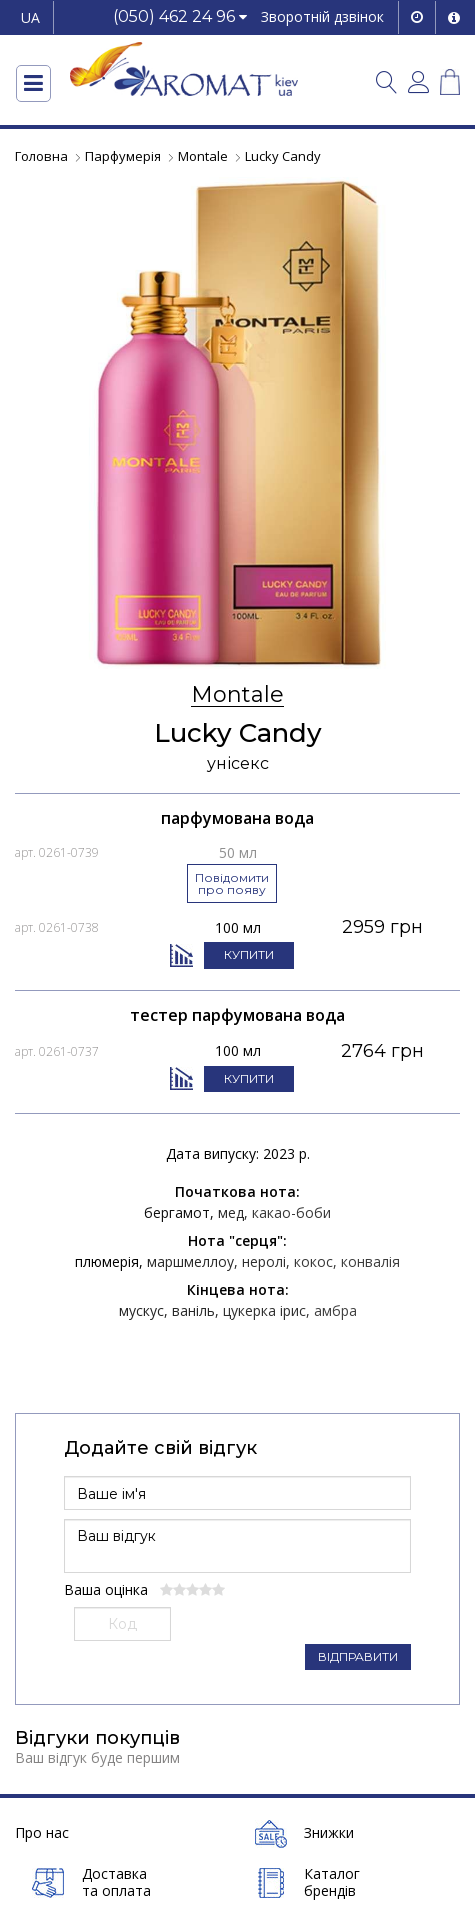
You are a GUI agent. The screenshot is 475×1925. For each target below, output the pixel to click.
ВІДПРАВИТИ (358, 1656)
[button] (180, 17)
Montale (237, 695)
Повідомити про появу (232, 883)
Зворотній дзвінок (322, 16)
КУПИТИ (249, 954)
